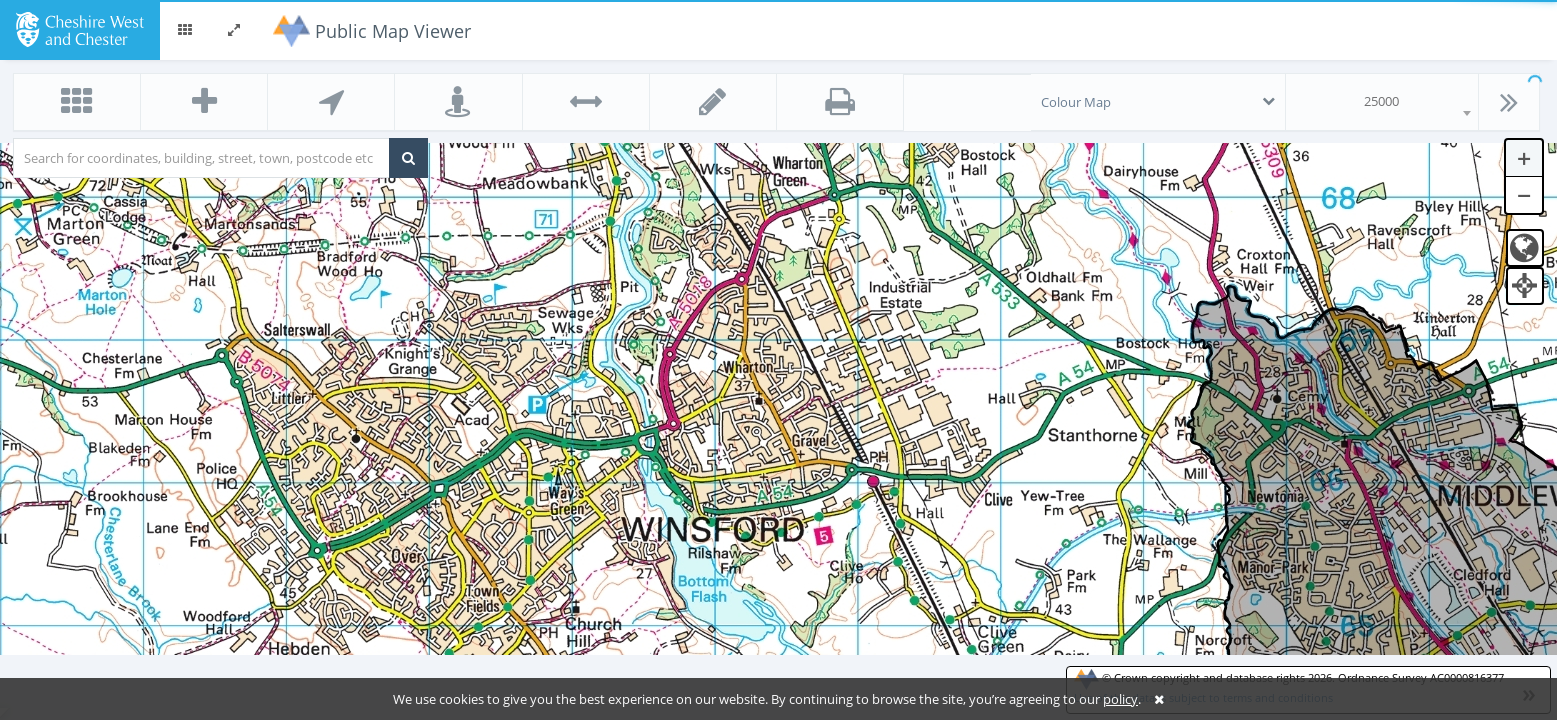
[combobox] (1382, 102)
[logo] (79, 28)
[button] (185, 30)
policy (1120, 699)
